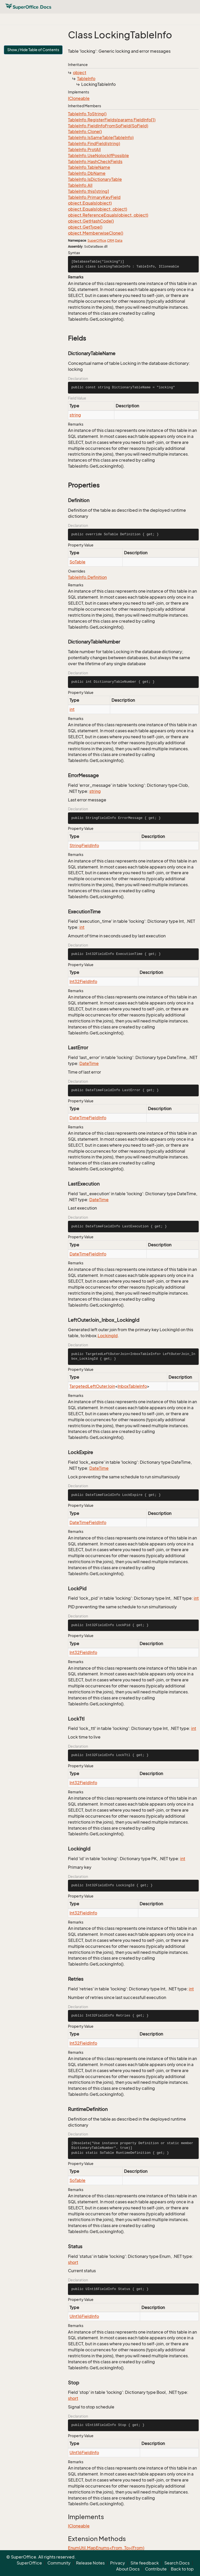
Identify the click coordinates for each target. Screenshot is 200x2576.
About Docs (128, 2569)
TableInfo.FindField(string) (94, 143)
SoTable (77, 561)
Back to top (182, 2569)
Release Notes (90, 2563)
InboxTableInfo (132, 1386)
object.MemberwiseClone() (95, 233)
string (75, 415)
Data (118, 240)
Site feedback (144, 2563)
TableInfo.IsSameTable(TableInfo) (101, 137)
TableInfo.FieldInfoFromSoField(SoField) (108, 125)
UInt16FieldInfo (84, 2316)
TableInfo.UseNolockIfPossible (98, 155)
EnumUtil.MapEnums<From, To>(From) (106, 2547)
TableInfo (86, 78)
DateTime (89, 1063)
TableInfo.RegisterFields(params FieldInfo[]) (111, 119)
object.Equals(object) (90, 203)
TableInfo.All (80, 185)
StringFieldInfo (84, 845)
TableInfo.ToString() (87, 113)
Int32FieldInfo (83, 981)
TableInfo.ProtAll (84, 149)
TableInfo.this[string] (88, 191)
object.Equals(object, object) (97, 209)
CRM (110, 240)
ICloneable (79, 98)
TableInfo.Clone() (85, 131)
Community (59, 2563)
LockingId (108, 1335)
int (72, 709)
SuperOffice (97, 240)
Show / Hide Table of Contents (33, 49)
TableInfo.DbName (86, 173)
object (79, 72)
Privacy (117, 2563)
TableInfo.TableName (89, 167)
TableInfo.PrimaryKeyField (94, 197)
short (73, 2262)
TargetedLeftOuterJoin (92, 1386)
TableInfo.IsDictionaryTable (95, 179)
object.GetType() (85, 227)
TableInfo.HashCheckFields (95, 161)
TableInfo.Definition (87, 577)
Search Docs (177, 2563)
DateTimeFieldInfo (88, 1117)
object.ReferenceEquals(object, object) (108, 215)
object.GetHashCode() (91, 221)
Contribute (156, 2569)
